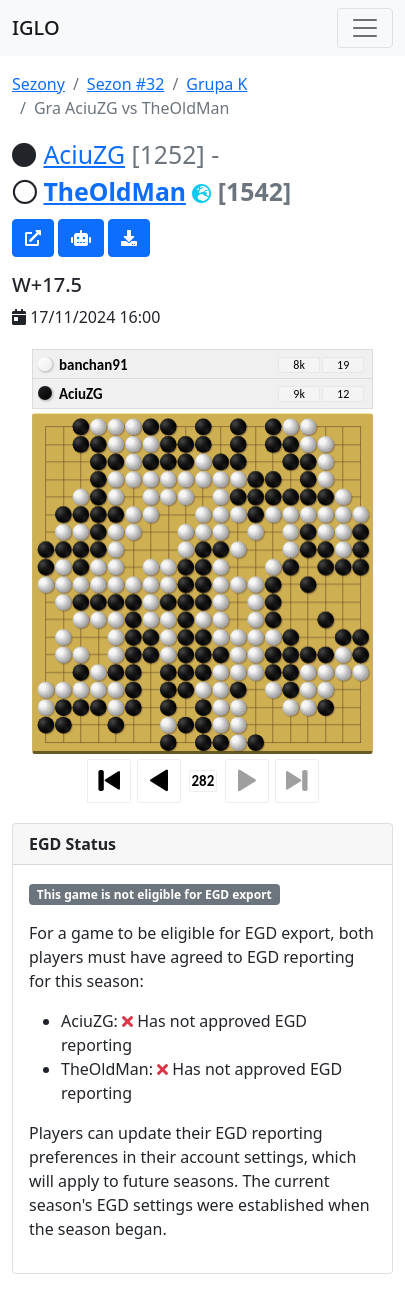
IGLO (36, 27)
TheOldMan (114, 191)
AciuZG (84, 154)
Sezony (38, 84)
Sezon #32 (126, 84)
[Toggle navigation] (365, 28)
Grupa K (216, 84)
